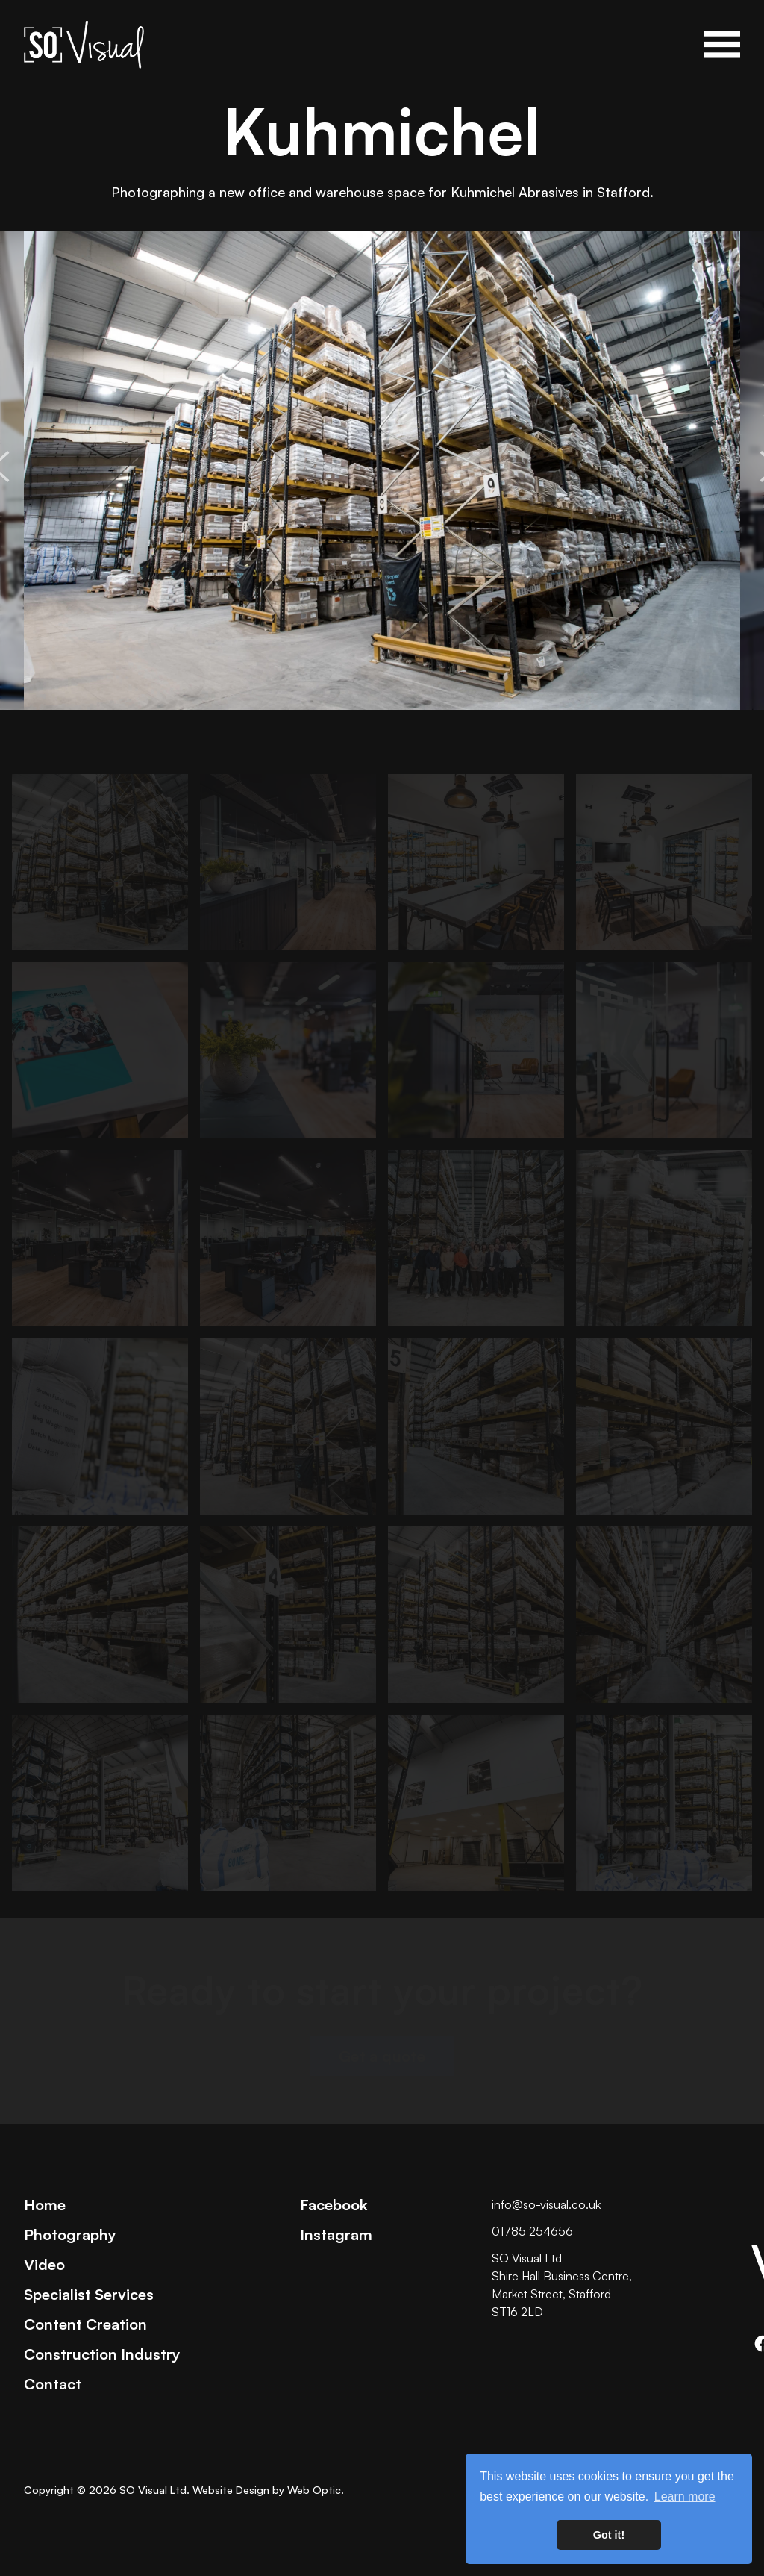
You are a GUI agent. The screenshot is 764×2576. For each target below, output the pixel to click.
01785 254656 (532, 2231)
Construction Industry (102, 2354)
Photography (70, 2234)
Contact (52, 2383)
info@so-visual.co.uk (546, 2204)
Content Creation (85, 2324)
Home (45, 2204)
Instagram (336, 2234)
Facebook (333, 2204)
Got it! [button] (608, 2535)
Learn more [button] (685, 2496)
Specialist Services (89, 2294)
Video (44, 2264)
